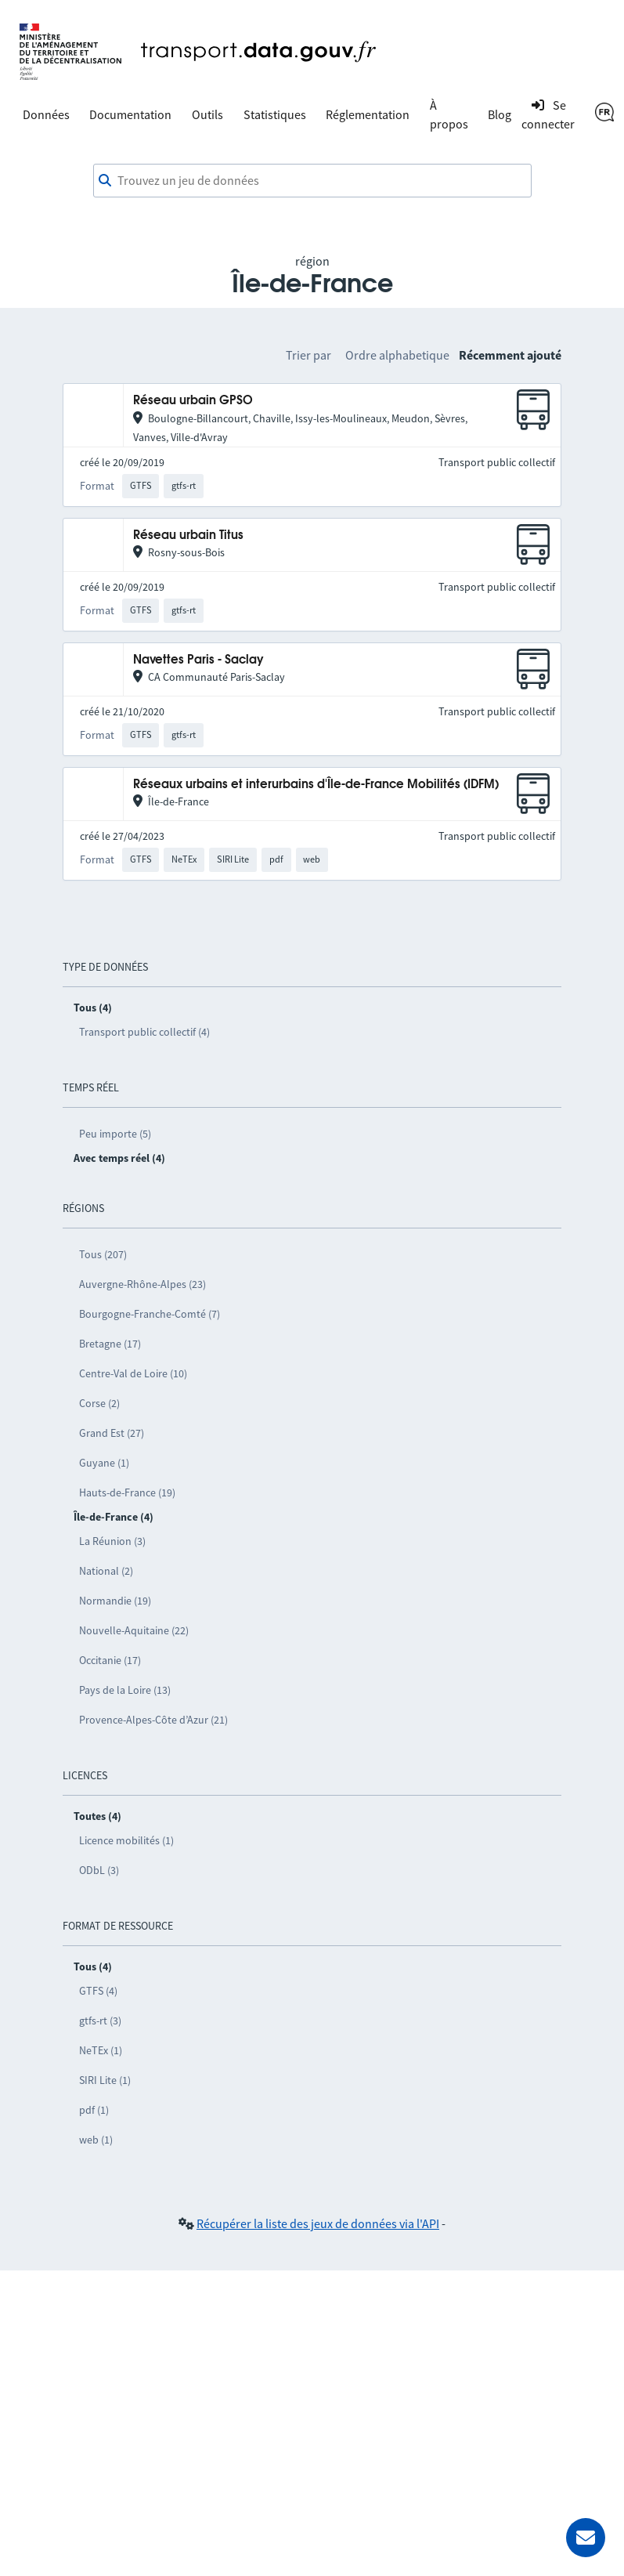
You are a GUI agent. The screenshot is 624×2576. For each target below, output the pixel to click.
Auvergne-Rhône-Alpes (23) (142, 1284)
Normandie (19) (115, 1601)
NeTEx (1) (100, 2050)
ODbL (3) (99, 1870)
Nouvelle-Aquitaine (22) (134, 1630)
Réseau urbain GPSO (193, 401)
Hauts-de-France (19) (127, 1492)
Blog (499, 114)
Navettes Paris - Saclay (198, 660)
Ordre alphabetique (397, 355)
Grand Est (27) (111, 1433)
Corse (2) (99, 1403)
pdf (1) (94, 2110)
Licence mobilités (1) (126, 1840)
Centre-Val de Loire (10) (133, 1373)
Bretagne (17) (110, 1344)
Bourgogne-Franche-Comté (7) (149, 1314)
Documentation (130, 114)
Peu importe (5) (115, 1134)
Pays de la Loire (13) (125, 1690)
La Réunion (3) (112, 1541)
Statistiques (274, 114)
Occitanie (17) (110, 1660)
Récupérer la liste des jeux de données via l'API (318, 2223)
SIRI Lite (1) (105, 2080)
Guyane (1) (104, 1463)
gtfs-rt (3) (100, 2020)
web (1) (96, 2140)
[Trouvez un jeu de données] (312, 181)
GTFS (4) (98, 1991)
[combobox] (312, 181)
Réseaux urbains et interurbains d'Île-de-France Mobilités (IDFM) (316, 785)
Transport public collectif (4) (144, 1032)
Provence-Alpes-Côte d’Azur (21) (153, 1720)
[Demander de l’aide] (585, 2537)
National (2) (106, 1571)
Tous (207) (103, 1254)
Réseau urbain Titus (188, 535)
